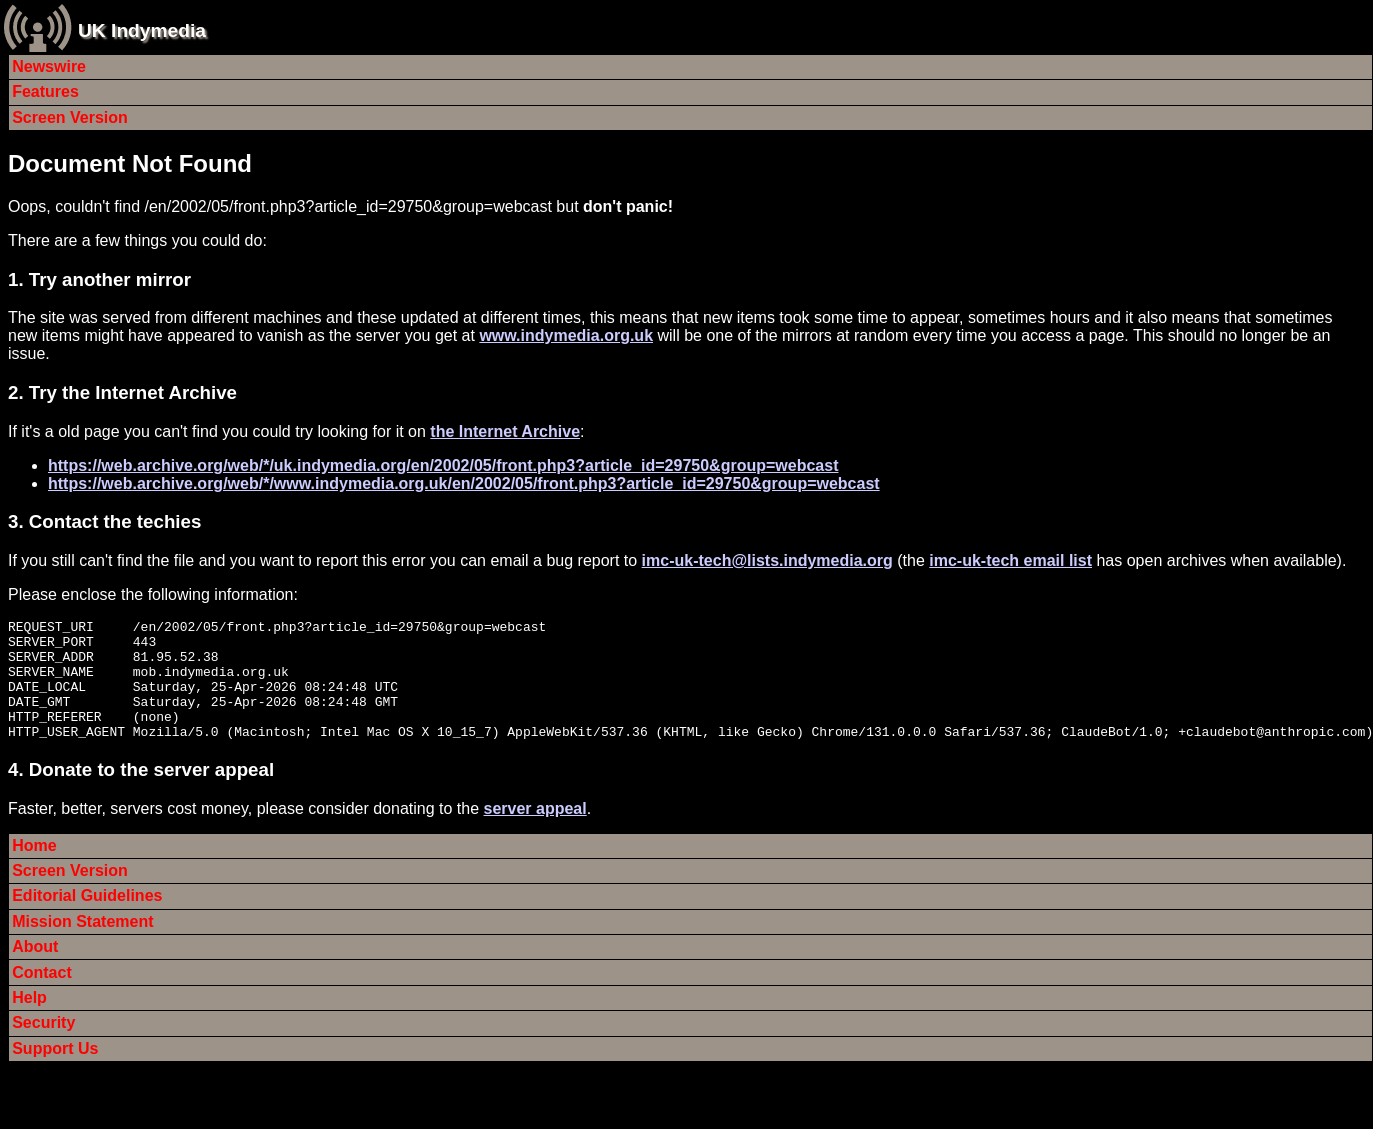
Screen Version (70, 117)
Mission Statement (82, 945)
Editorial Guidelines (87, 919)
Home (34, 869)
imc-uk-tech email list (1010, 560)
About (35, 970)
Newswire (49, 66)
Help (29, 1021)
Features (45, 91)
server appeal (535, 832)
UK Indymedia (142, 30)
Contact (42, 996)
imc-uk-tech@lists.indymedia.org (767, 560)
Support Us (55, 1072)
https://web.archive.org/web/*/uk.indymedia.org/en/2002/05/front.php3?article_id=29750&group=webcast (443, 465)
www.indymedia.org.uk (566, 335)
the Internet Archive (505, 431)
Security (43, 1046)
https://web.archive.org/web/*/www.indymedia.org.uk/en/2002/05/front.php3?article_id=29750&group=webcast (464, 483)
